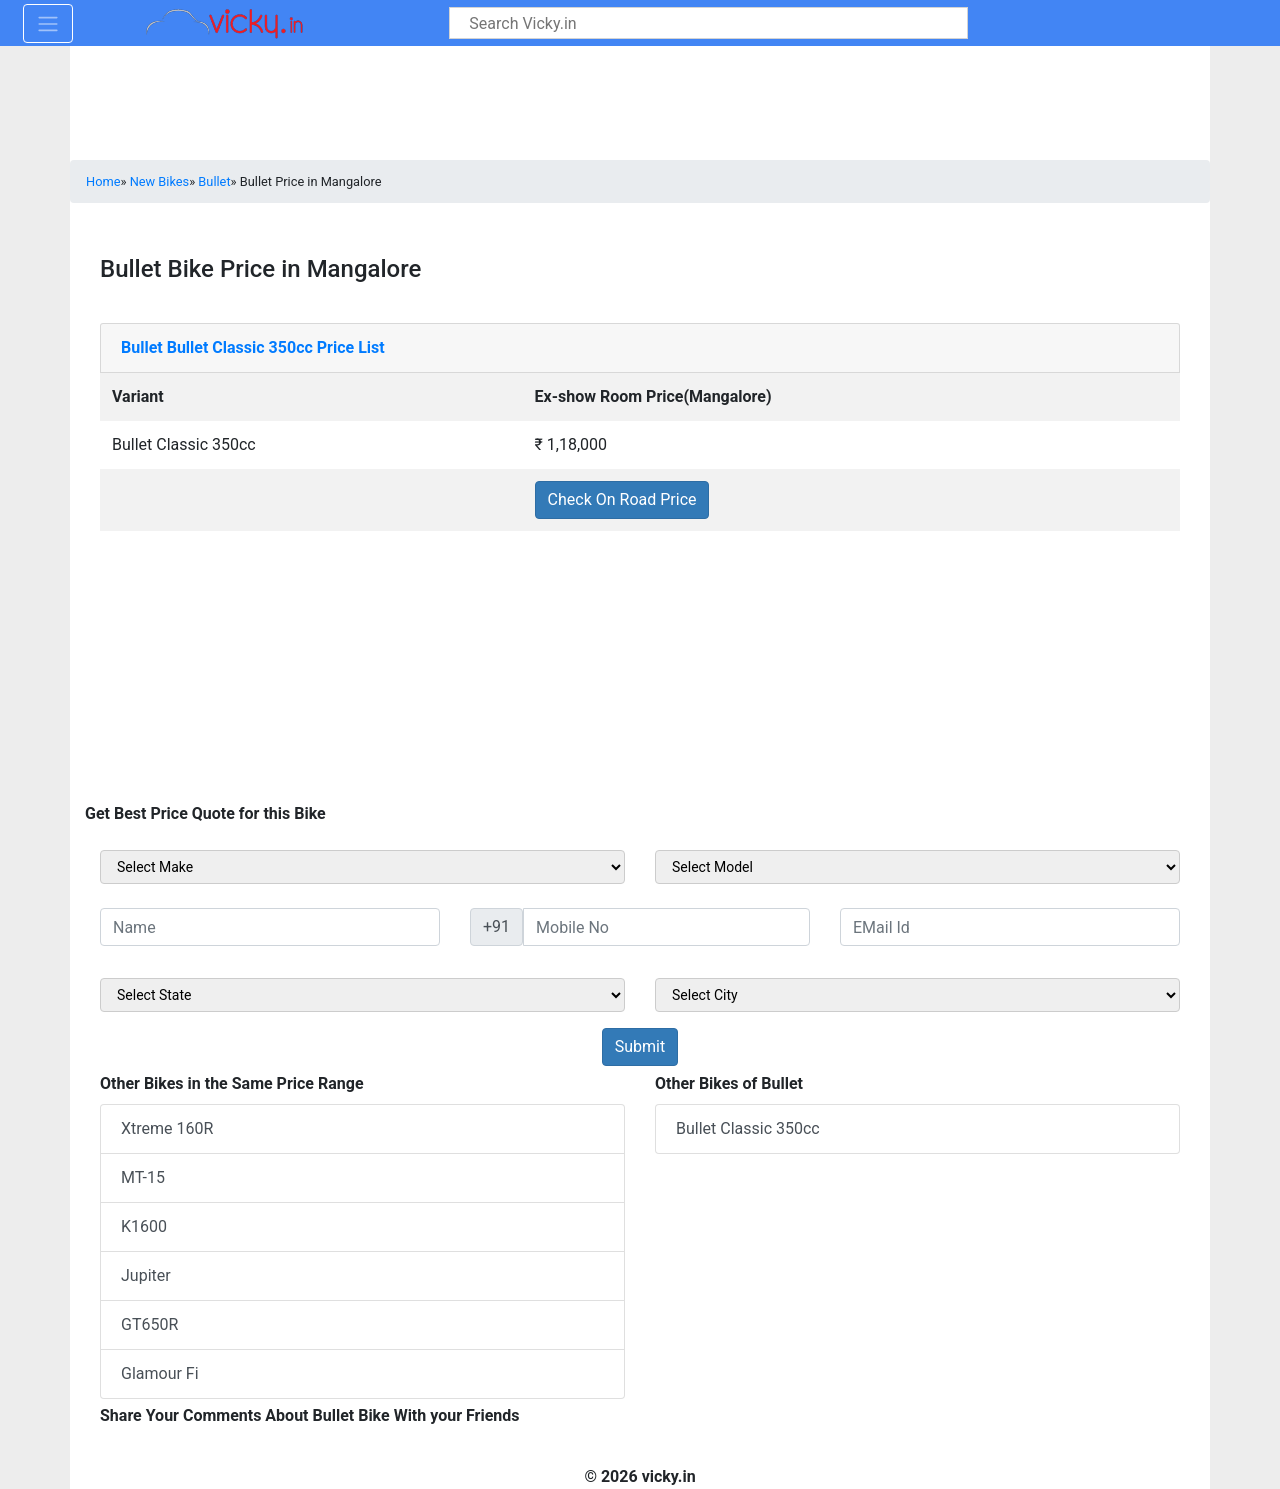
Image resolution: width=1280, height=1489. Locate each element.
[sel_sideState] (362, 995)
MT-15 (143, 1177)
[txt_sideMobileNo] (666, 927)
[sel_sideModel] (917, 867)
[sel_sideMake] (362, 867)
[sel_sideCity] (917, 995)
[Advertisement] (640, 672)
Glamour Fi (160, 1373)
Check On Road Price (622, 499)
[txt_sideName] (270, 927)
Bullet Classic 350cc (748, 1128)
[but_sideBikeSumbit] (640, 1047)
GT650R (149, 1324)
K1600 (144, 1226)
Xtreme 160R (167, 1128)
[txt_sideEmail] (1010, 927)
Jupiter (146, 1275)
